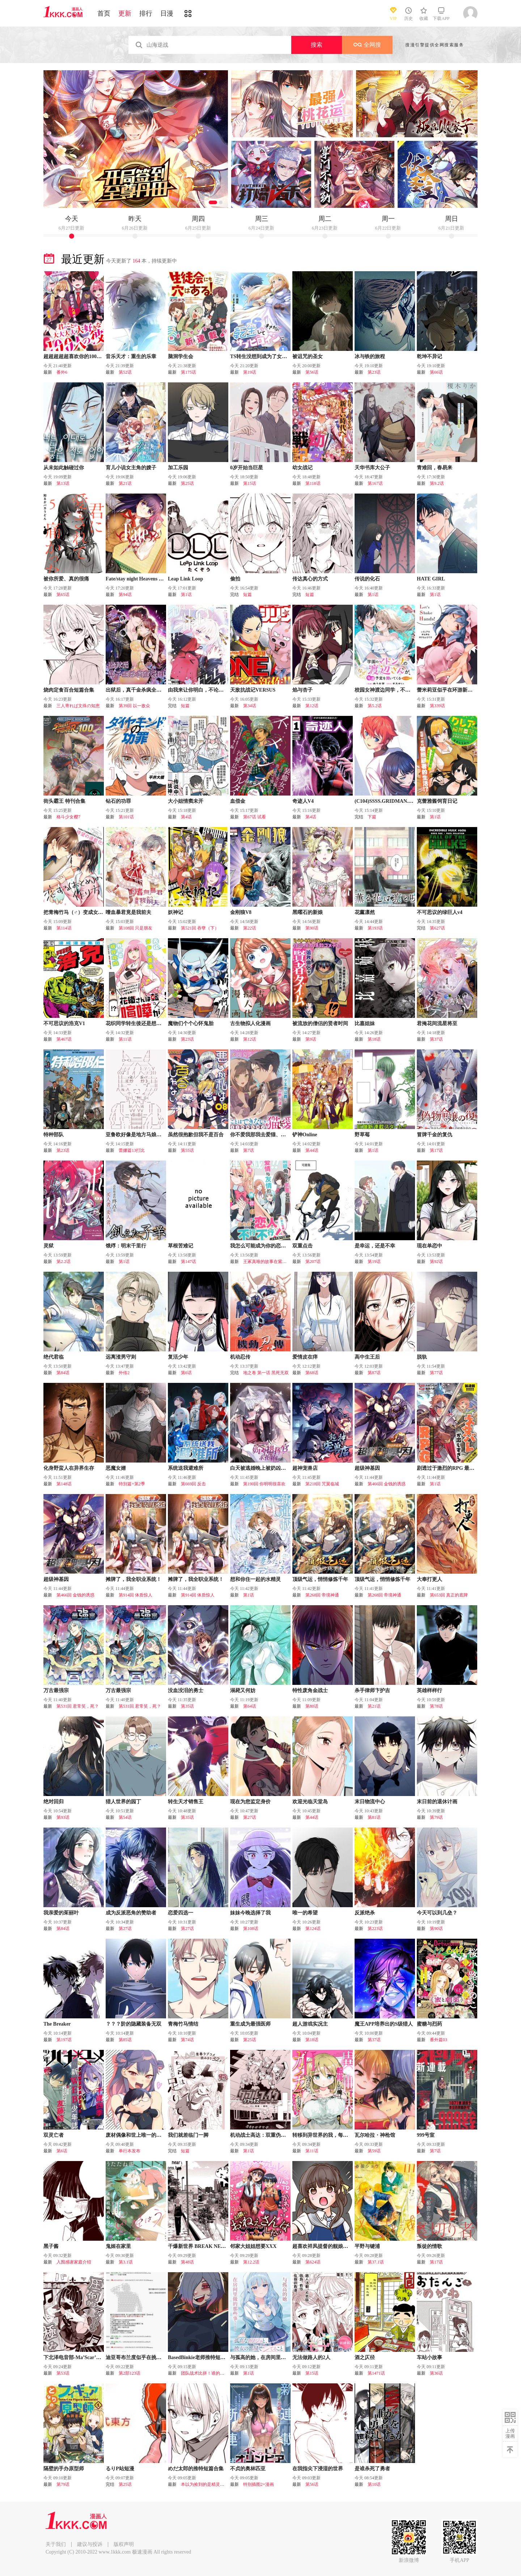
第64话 (249, 1706)
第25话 (187, 483)
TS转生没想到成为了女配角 (261, 356)
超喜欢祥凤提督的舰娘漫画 (322, 2246)
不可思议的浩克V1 (64, 1023)
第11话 (125, 1039)
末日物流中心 (370, 1801)
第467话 (64, 1039)
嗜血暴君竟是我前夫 (128, 912)
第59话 (374, 2150)
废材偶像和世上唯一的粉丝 (136, 2135)
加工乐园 (178, 467)
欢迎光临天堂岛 (310, 1801)
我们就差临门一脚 (188, 2135)
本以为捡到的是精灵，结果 (207, 2484)
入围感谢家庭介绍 (73, 2262)
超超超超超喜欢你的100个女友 (77, 356)
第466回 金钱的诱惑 (387, 1483)
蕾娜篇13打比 (132, 1150)
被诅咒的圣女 (307, 356)
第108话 (250, 1928)
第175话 (188, 372)
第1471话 (376, 2373)
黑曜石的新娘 (307, 912)
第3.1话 (126, 2262)
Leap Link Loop (185, 579)
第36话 (436, 2373)
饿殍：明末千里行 (126, 1246)
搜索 (316, 45)
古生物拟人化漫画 (250, 1023)
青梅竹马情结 (183, 2024)
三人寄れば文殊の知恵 (78, 705)
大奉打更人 (429, 1579)
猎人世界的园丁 (123, 1801)
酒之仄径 (365, 2357)
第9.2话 (437, 483)
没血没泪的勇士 (185, 1690)
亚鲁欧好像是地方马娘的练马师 (141, 1134)
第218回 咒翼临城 (322, 1483)
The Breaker (57, 2024)
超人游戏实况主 (310, 2024)
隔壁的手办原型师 (63, 2468)
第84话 (62, 1372)
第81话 (374, 1817)
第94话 (125, 594)
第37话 (436, 1039)
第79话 (436, 1817)
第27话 (249, 1817)
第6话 (186, 1372)
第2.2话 (63, 1261)
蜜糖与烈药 (429, 2024)
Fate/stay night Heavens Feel (137, 579)
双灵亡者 (53, 2135)
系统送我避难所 (185, 1468)
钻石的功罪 (118, 801)
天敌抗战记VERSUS (252, 690)
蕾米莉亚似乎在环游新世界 (447, 690)
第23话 (374, 372)
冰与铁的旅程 (370, 356)
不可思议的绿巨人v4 (439, 912)
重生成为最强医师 (250, 2024)
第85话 (125, 2039)
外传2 (124, 1372)
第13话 (62, 483)
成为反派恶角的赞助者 (131, 1913)
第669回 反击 (193, 1483)
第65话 (62, 594)
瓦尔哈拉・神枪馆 (375, 2135)
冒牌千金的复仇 (434, 1134)
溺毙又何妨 (242, 1690)
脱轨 (422, 1357)
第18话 (374, 1039)
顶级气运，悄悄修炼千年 (320, 1579)
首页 (103, 13)
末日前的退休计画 (437, 1801)
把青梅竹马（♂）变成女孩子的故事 (83, 912)
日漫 (166, 13)
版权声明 (124, 2544)
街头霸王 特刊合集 (64, 801)
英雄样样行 (429, 1690)
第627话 (437, 928)
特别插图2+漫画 (258, 2484)
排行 (145, 13)
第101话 (126, 816)
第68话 (311, 1372)
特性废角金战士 (310, 1690)
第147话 (188, 1261)
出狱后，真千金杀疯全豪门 (136, 690)
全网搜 (367, 45)
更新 (124, 13)
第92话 (436, 1261)
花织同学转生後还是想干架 (136, 1023)
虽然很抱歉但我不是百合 (196, 1134)
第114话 (64, 928)
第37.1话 (376, 2262)
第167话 (375, 483)
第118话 (313, 483)
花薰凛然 (365, 912)
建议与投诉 (89, 2544)
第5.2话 (375, 705)
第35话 (187, 1706)
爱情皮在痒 (305, 1357)
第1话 (186, 594)
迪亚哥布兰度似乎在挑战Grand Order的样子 (156, 2357)
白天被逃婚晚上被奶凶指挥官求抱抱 (270, 1468)
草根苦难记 (180, 1246)
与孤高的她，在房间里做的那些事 (268, 2357)
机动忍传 (240, 1357)
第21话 (125, 483)
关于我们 (56, 2544)
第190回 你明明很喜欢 (264, 1483)
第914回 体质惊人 (135, 1595)
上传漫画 (510, 2433)
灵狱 (48, 1246)
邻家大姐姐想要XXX (253, 2246)
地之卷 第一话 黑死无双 (266, 1372)
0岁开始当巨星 (246, 467)
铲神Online (304, 1134)
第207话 (313, 1261)
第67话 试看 (254, 816)
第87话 (374, 1372)
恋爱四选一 (180, 1913)
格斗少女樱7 (68, 816)
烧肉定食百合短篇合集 (68, 690)
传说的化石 (367, 579)
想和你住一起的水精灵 (255, 1579)
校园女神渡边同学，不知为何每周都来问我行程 (408, 690)
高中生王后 (367, 1357)
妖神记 (175, 912)
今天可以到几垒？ (437, 1913)
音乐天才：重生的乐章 (131, 356)
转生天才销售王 (185, 1801)
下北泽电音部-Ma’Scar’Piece (75, 2357)
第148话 (64, 1483)
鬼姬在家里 (118, 2246)
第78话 (436, 1706)
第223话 (375, 1928)
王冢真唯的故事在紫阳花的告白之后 (278, 1261)
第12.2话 (251, 2262)
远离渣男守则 (121, 1357)
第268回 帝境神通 (322, 1595)
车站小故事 (429, 2357)
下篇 (372, 816)
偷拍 (235, 579)
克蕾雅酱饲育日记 (437, 801)
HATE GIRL (431, 579)
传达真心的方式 (310, 579)
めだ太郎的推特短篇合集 (196, 2468)
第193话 (375, 928)
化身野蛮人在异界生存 (68, 1468)
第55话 (187, 1150)
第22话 (249, 928)
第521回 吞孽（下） (200, 928)
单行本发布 (129, 2150)
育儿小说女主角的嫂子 (131, 467)
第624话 (313, 2262)
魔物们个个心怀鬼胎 (190, 1023)
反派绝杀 (365, 1913)
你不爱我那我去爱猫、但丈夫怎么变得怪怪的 (280, 1134)
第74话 (187, 2039)
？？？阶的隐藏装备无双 (133, 2024)
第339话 (437, 705)
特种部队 (53, 1134)
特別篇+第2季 (132, 1483)
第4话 (186, 816)
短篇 (247, 594)
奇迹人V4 (303, 801)
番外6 (61, 372)
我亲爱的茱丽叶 (61, 1913)
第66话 (436, 372)
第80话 (311, 1706)
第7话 (248, 1150)
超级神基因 (367, 1468)
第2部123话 (129, 2373)
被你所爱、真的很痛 (66, 579)
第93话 (62, 1817)
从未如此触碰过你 (63, 467)
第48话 (187, 2262)
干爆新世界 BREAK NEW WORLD (207, 2246)
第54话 (125, 1817)
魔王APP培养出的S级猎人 (384, 2024)
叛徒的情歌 (429, 2246)
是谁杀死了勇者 (372, 2468)
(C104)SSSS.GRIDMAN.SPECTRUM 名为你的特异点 (414, 801)
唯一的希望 (305, 1913)
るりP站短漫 (120, 2468)
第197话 (64, 2039)
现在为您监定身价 (250, 1801)
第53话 (62, 2373)
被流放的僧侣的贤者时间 (320, 1023)
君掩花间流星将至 (437, 1023)
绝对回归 (53, 1801)
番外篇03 (438, 2039)
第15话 (249, 483)
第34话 (249, 705)
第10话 (374, 2484)
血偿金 (237, 801)
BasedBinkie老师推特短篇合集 (202, 2357)
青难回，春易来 (434, 467)
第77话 (436, 1372)
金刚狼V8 (240, 912)
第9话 (310, 1039)
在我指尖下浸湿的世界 (317, 2468)
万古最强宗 (56, 1690)
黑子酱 (51, 2246)
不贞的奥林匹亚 (248, 2468)
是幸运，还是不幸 (375, 1246)
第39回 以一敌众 (134, 705)
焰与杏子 (302, 690)
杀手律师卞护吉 (372, 1690)
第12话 (311, 705)
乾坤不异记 (429, 356)
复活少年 (178, 1357)
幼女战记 (302, 467)
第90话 (311, 928)
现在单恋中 (429, 1246)
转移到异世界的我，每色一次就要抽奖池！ (340, 2135)
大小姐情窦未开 (185, 801)
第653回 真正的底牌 (449, 1595)
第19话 (249, 372)
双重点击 (302, 1246)
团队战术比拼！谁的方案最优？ (211, 2373)
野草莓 (362, 1134)
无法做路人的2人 (311, 2357)
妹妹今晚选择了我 (250, 1913)
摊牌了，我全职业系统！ (133, 1579)
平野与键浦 (367, 2246)
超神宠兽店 (305, 1468)
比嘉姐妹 (365, 1023)
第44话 (311, 1150)
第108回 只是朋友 (135, 928)
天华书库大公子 (372, 467)
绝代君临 (53, 1357)
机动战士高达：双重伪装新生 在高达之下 (276, 2135)
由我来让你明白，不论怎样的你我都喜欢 (213, 690)
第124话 (313, 1928)
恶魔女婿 (116, 1468)
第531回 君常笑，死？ (77, 1706)
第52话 (125, 372)
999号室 (426, 2135)
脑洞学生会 (180, 356)
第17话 (436, 1150)
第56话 (311, 372)
